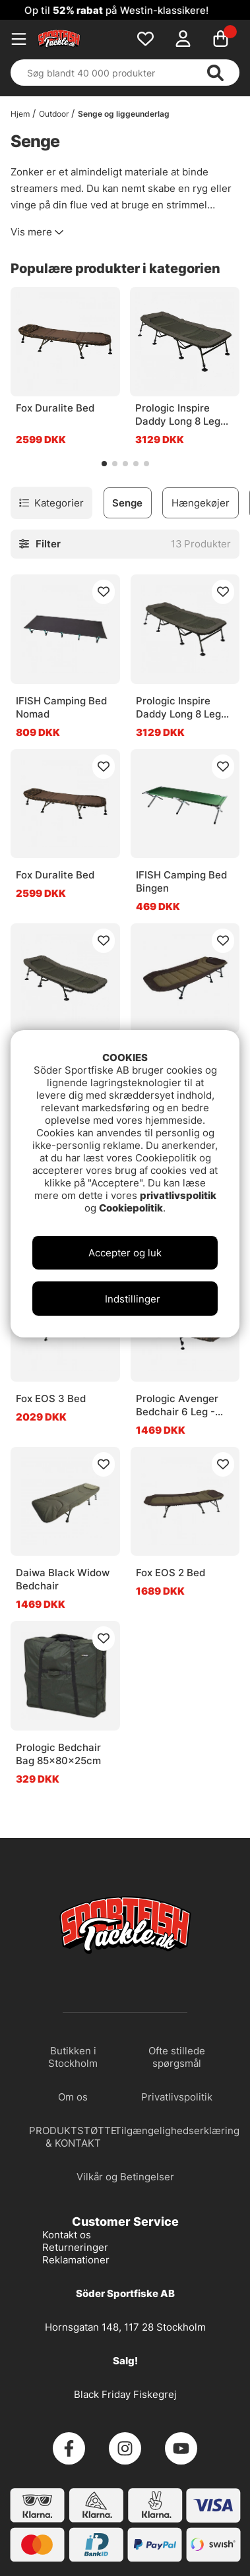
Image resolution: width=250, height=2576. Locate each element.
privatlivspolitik (178, 1195)
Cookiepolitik (131, 1208)
